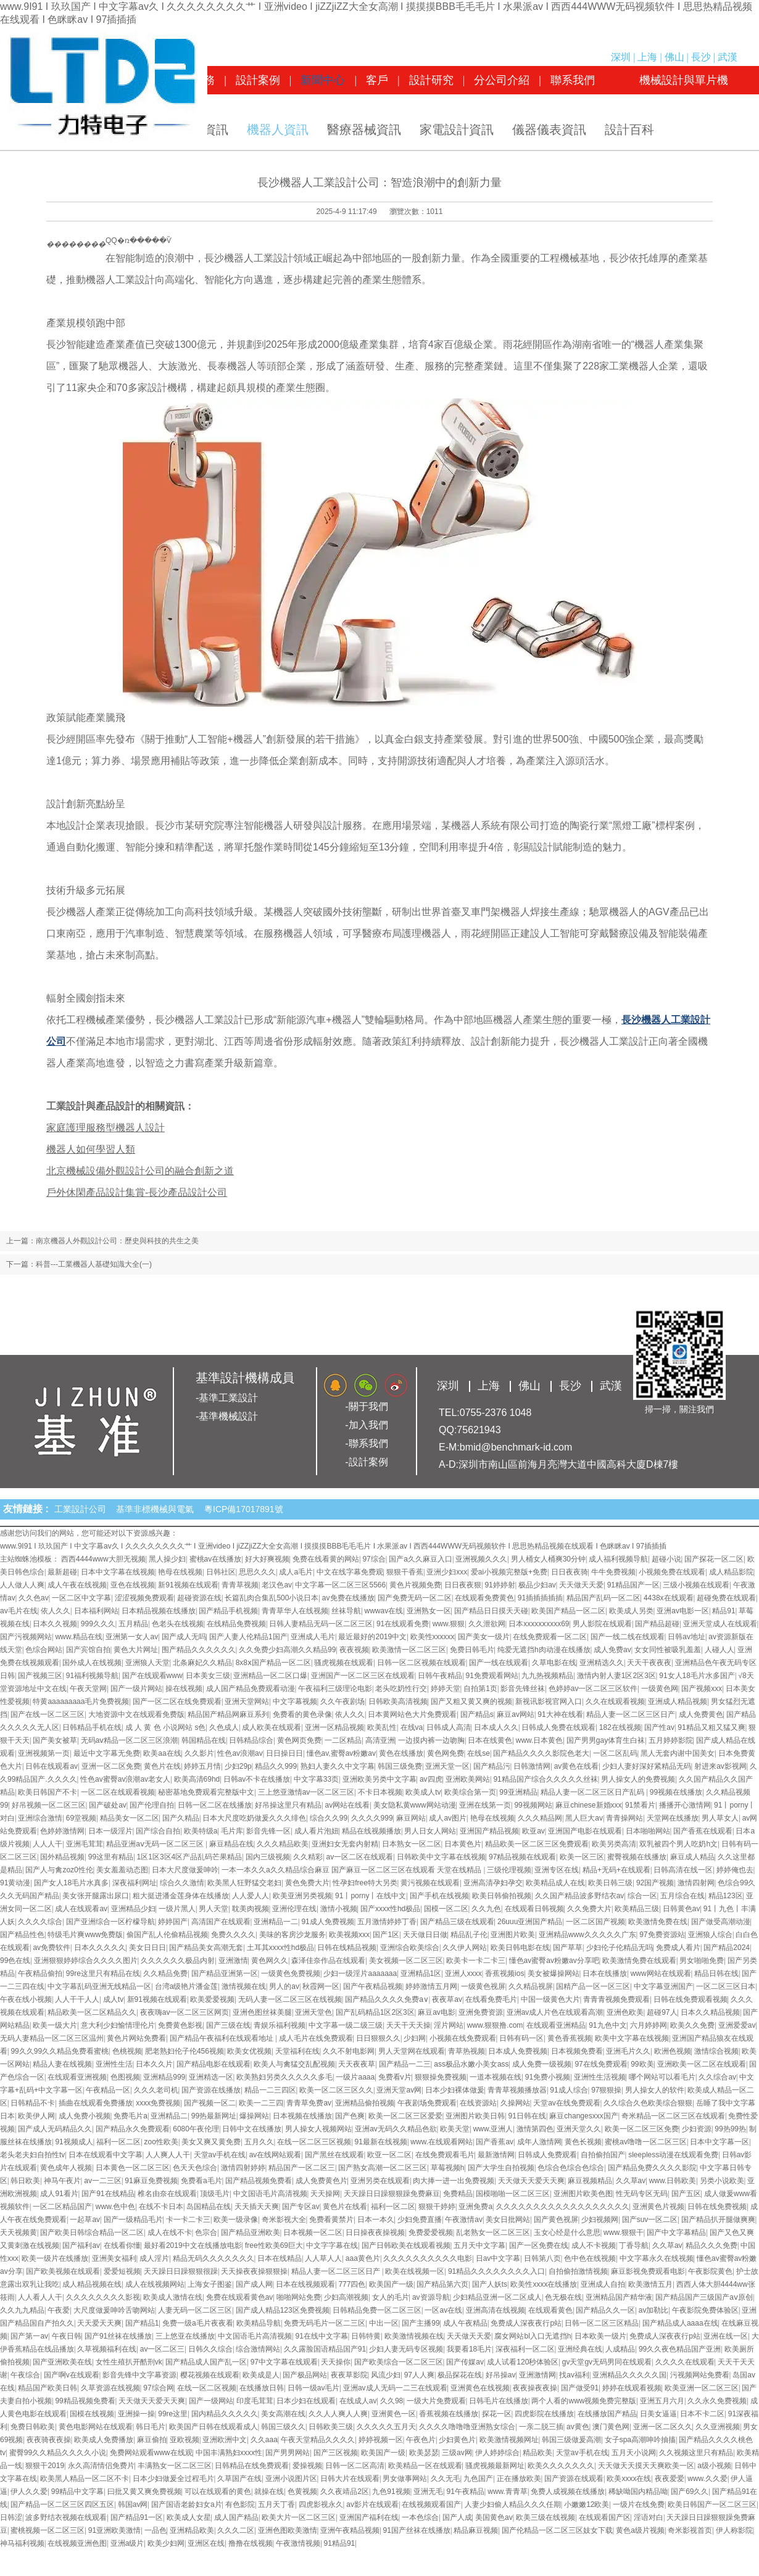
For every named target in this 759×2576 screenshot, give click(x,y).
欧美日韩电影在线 (520, 1947)
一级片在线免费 (639, 2504)
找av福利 (574, 2375)
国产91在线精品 (107, 2193)
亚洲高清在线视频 (495, 2310)
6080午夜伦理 (196, 2129)
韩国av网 (133, 2504)
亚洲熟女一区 (429, 1611)
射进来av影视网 (720, 1766)
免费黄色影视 (180, 2025)
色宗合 (206, 2232)
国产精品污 (491, 1766)
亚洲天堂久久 (579, 2129)
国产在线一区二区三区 (47, 1714)
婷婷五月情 (202, 1766)
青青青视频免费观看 (616, 1999)
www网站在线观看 (661, 1973)
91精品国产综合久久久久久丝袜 (545, 1779)
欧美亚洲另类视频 (302, 1895)
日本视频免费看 (577, 2051)
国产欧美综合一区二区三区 (398, 2362)
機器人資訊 (278, 129)
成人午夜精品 (465, 2323)
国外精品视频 (62, 1857)
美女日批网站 (508, 2219)
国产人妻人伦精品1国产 (248, 1636)
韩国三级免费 (400, 1766)
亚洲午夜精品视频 (350, 2530)
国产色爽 (350, 2116)
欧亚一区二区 (389, 2154)
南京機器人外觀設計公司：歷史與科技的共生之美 (117, 1241)
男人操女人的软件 (654, 2090)
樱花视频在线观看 (209, 2375)
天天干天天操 (408, 2025)
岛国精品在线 (208, 2206)
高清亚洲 (380, 1740)
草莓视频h (448, 2167)
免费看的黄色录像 (302, 1714)
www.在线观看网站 (441, 2142)
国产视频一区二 (210, 2103)
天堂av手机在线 (220, 2154)
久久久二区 (235, 2530)
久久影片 (199, 1753)
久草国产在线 (239, 2478)
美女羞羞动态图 (122, 1870)
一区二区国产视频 (595, 1921)
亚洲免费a (475, 2206)
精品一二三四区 (270, 2090)
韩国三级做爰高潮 (571, 2439)
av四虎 (431, 1779)
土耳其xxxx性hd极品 (280, 1947)
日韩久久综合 (210, 2349)
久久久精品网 (540, 1818)
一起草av (85, 2219)
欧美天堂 (455, 2129)
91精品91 (339, 2543)
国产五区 (686, 2193)
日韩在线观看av (51, 1766)
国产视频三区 (40, 1675)
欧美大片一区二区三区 (299, 2517)
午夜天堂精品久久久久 (318, 2439)
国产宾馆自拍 (88, 1649)
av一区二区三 (162, 2349)
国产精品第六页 (442, 2284)
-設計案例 (366, 1462)
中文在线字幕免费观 (350, 1572)
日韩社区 (221, 1572)
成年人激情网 (539, 2142)
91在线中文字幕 (321, 2336)
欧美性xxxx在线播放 (543, 2284)
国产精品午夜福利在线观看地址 (222, 2038)
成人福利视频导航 (618, 1559)
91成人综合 (568, 2090)
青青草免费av (308, 2103)
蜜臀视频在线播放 (636, 1857)
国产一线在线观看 (498, 1662)
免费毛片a (130, 2116)
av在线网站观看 (275, 2154)
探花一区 (497, 2413)
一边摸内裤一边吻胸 (431, 1740)
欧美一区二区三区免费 (642, 2129)
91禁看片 (640, 1805)
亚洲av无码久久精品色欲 (396, 2129)
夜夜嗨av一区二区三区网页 (185, 2012)
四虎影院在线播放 (544, 2413)
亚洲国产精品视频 (489, 1831)
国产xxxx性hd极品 (390, 1908)
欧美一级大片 (55, 2025)
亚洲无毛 (428, 2491)
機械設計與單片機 (683, 80)
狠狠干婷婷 (436, 2206)
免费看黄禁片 (331, 2219)
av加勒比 (654, 2310)
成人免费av (612, 1649)
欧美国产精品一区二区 (568, 1611)
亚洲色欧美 (625, 2012)
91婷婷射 (499, 1585)
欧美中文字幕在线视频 (632, 2038)
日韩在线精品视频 (346, 1947)
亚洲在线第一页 (485, 1805)
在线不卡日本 (161, 2206)
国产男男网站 (287, 2452)
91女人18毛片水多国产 (697, 1675)
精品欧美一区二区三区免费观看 (537, 1844)
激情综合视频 (716, 2051)
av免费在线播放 (348, 1598)
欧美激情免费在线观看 (639, 1960)
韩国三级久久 (283, 2426)
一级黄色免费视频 (290, 1973)
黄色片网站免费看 (136, 2038)
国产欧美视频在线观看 (63, 2271)
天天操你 (335, 2362)
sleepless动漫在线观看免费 (673, 2154)
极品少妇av (537, 1585)
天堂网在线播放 (673, 1818)
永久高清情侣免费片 (101, 2465)
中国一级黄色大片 (550, 1999)
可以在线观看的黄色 (218, 2491)
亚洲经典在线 (580, 2349)
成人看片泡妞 (316, 1831)
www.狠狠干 (623, 2232)
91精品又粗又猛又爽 (711, 1727)
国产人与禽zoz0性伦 (59, 1870)
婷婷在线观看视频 (632, 2388)
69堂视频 (81, 1818)
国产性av (659, 1727)
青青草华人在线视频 (295, 1611)
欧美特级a (201, 1831)
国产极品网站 (305, 2375)
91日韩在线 (527, 2116)
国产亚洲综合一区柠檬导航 (110, 1921)
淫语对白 (648, 2517)
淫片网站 (448, 2025)
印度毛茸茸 (254, 2401)
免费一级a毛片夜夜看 (197, 2323)
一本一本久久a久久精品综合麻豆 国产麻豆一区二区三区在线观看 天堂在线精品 (353, 1870)
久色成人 (224, 1727)
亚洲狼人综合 (710, 1934)
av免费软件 (51, 1947)
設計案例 (258, 80)
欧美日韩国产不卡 (47, 1792)
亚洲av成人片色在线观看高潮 (555, 2012)
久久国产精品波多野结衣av (579, 1895)
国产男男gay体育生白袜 (605, 1740)
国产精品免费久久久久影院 (652, 2167)
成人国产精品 (236, 2517)
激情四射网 (696, 1883)
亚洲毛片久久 (628, 2051)
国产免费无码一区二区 (415, 1598)
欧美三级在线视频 (545, 2517)
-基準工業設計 (227, 1398)
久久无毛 (445, 2478)
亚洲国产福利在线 (369, 2517)
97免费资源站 (661, 1934)
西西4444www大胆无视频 (103, 1559)
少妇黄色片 (457, 2439)
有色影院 (240, 2504)
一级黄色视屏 (483, 1986)
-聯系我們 (366, 1443)
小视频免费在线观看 (672, 1572)
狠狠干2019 (44, 2465)
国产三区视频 (335, 2452)
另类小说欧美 (722, 2180)
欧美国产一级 (391, 2284)
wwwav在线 (384, 1611)
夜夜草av (447, 1999)
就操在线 (269, 2491)
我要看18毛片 (469, 2349)
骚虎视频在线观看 (343, 1662)
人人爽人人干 (168, 2154)
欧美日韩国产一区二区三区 (712, 2504)
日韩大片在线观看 (350, 2478)
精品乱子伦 (468, 1934)
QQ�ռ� (121, 240)
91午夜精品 (465, 2491)
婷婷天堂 (445, 1688)
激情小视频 (338, 1908)
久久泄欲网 (486, 1623)
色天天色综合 (195, 2167)
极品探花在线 (460, 2375)
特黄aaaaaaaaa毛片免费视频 (81, 1701)
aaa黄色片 (363, 2258)
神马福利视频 (22, 2543)
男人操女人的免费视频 (638, 1779)
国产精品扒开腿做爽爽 (718, 2219)
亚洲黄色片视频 (658, 2206)
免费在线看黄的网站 (325, 1559)
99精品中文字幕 (77, 2491)
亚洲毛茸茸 (84, 1844)
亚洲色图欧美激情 (287, 2530)
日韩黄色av (681, 1908)
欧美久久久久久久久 (561, 2465)
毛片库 (232, 1831)
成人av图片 (448, 1818)
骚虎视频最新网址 (495, 2465)
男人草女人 (720, 1818)
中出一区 (384, 2323)
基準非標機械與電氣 (157, 1509)
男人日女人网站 (430, 1831)
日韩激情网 (531, 1766)
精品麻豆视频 (476, 2530)
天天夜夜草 (356, 2064)
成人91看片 (59, 2193)
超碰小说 (666, 1559)
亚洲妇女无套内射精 (345, 1844)
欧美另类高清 (614, 1844)
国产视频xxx (701, 1688)
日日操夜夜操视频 (375, 2232)
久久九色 (486, 1908)
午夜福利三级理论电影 (335, 1688)
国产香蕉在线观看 (702, 1831)
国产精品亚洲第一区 (224, 1973)
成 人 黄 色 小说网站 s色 (165, 1727)
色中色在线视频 (590, 2258)
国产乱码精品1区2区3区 (375, 2012)
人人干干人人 (77, 1999)
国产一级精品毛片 (133, 2219)
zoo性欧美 (161, 2142)
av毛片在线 (19, 1611)
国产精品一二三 (405, 2064)
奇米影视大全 (284, 2219)
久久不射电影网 (349, 2051)
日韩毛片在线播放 (498, 2401)
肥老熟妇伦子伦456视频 (184, 2051)
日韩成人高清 (448, 1727)
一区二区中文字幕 (81, 1598)
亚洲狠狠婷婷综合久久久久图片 (86, 1960)
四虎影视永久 (321, 2504)
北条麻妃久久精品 (202, 1662)
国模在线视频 (92, 2413)
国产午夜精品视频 (372, 1986)
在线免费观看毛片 (445, 2154)
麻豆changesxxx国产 (583, 2116)
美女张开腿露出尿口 (95, 1895)
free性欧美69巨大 (274, 2245)
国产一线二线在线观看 (628, 1636)
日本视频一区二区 (312, 2232)
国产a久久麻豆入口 (420, 1559)
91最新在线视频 (381, 2142)
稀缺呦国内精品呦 (638, 2491)
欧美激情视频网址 (509, 2439)
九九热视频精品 (547, 1675)
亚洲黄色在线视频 (480, 2388)
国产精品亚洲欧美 (250, 2232)
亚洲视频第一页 (44, 1753)
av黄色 (577, 2426)
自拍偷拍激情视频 (578, 2271)
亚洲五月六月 (662, 2401)
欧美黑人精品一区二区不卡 (84, 2478)
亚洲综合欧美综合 (409, 1947)
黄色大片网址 (136, 1649)
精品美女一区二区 (129, 1818)
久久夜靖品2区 (344, 2491)
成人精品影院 (731, 1572)
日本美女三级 (208, 1675)
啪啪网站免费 (298, 2297)
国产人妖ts (489, 2284)
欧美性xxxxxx (432, 1636)
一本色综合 (420, 2517)
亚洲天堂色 (313, 2012)
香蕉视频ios (504, 1973)
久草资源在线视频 (110, 2388)
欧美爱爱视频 (212, 1999)
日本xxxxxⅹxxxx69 (538, 1623)
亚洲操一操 (136, 2413)
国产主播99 (420, 2323)
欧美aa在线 (162, 1753)
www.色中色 (116, 2206)
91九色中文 (607, 2025)
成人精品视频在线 (92, 2284)
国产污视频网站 (26, 1636)
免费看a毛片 (201, 2180)
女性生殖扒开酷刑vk (129, 2362)
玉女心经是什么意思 (567, 2232)
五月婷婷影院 (671, 1740)
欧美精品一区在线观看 (425, 2465)
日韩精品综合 (251, 1740)
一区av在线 (443, 2310)
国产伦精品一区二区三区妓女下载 (557, 2530)
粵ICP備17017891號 (243, 1509)
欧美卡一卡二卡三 (475, 1960)
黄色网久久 (269, 1960)
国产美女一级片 (484, 1636)
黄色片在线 (162, 1766)
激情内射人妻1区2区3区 (616, 1675)
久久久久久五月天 (386, 2426)
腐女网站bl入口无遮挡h (532, 2336)
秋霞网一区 (320, 1986)
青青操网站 (624, 1818)
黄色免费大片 (307, 1883)
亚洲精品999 (164, 2077)
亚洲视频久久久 (481, 1559)
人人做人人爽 (22, 1585)
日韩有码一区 (521, 2038)
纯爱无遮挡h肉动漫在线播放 (544, 1649)
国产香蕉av (494, 2142)
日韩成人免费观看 (547, 2154)
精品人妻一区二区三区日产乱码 (593, 1792)
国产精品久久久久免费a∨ (387, 1999)
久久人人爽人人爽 (338, 2413)
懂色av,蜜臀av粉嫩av (341, 1753)
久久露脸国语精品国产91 (325, 2349)
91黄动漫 (15, 1883)
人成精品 (620, 2349)
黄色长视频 (583, 2142)
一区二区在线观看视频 (118, 1792)
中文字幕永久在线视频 (657, 2258)
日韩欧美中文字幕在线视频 (441, 1857)
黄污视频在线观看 (430, 1883)
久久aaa (264, 2439)
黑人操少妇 (167, 1559)
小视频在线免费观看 (462, 2038)
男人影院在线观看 (602, 1623)
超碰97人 (662, 2012)
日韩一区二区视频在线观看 (421, 1662)
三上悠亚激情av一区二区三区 (306, 1792)
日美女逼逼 (658, 2413)
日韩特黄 (366, 2336)
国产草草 (568, 1947)
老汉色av (277, 1585)
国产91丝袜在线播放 (118, 2336)
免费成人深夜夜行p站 (526, 2323)
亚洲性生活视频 (600, 2077)
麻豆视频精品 (590, 2180)
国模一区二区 (446, 1908)
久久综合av (717, 2077)
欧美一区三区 (582, 1857)
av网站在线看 (347, 1805)
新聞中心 (323, 80)
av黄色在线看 (576, 1766)
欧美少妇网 (166, 2543)
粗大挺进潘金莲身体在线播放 (181, 1895)
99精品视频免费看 (85, 2401)
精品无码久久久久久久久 (213, 2258)
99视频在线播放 (676, 1792)
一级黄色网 (659, 1688)
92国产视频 (655, 1883)
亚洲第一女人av (132, 1636)
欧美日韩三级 (610, 1883)
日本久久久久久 (100, 1947)
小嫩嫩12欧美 (586, 2504)
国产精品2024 (726, 1947)
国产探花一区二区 (714, 1559)
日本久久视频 (55, 1623)
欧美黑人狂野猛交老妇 (244, 1883)
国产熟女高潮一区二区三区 (382, 2167)
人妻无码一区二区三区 (195, 2310)
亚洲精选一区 (211, 2077)
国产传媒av (465, 2362)
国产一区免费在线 (538, 2245)
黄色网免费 (445, 1753)
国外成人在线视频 (92, 1662)
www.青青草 (507, 2491)
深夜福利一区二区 (525, 2349)
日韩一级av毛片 (314, 2388)
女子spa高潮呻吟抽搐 (640, 2439)
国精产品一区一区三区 (593, 1986)
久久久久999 (372, 1818)
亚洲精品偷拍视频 (364, 2103)
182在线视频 (620, 1727)
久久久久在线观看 (685, 2362)
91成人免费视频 (327, 1921)
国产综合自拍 (158, 1831)
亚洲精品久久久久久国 (629, 2375)
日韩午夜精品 (440, 1675)
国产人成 (457, 2517)
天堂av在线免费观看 (566, 2103)
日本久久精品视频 (710, 2012)
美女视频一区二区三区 (406, 1960)
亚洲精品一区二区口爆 (270, 1675)
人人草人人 (323, 2258)
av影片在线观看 (372, 2504)
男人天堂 (213, 1908)
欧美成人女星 (189, 2517)
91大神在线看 (560, 1714)
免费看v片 (395, 2077)
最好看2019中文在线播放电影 (193, 2245)
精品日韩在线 (716, 1973)
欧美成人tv (423, 1792)
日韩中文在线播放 (251, 2129)
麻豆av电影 (436, 2012)
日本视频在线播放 (302, 2116)
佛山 (674, 57)
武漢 (727, 57)
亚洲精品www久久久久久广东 (587, 1934)
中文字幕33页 (316, 1779)
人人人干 (47, 1844)
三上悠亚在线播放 (185, 2336)
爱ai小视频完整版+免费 (509, 1572)
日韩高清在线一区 (683, 1870)
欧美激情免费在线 (657, 1921)
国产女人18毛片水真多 (71, 1883)
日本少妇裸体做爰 (454, 2090)
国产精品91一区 (136, 2517)
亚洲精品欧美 (192, 2530)
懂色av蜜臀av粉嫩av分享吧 (554, 1960)
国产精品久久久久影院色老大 (541, 1753)
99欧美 (642, 2064)
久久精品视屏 (530, 1986)
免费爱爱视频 (431, 2232)
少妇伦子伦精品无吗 (619, 1947)
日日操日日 (284, 1753)
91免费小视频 (547, 2077)
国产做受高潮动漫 (720, 1921)
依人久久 (55, 1611)
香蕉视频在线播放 (448, 2413)
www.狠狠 (449, 1623)
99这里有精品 (110, 1857)
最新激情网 (496, 2154)
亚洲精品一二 (276, 1921)
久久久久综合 (40, 1921)
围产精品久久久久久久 (199, 1649)
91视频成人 (74, 2142)
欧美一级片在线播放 (55, 2258)
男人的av (284, 1986)
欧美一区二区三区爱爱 (405, 2116)
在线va (411, 1727)
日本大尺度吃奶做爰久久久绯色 (254, 1818)
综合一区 (642, 1895)
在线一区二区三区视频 (314, 2142)
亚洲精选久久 (601, 1662)
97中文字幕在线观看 (284, 2362)
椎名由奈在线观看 (167, 2193)
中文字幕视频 (295, 1701)
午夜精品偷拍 (40, 1973)
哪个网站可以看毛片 (662, 2077)
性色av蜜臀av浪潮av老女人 (125, 1779)
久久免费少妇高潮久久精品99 (287, 1649)
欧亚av (533, 1831)
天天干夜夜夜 (649, 1662)
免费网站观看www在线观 (151, 2452)
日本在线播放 (605, 1973)
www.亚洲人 (493, 2129)
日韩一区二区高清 (354, 2465)
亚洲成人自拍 (603, 2284)
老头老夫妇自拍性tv (32, 2154)
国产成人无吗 (184, 1636)
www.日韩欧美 (673, 2180)
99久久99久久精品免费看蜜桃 (59, 2051)
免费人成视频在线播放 (568, 2491)
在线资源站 (478, 2103)
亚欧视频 (184, 2439)
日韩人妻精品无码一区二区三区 (321, 1623)
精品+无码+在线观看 (616, 1870)
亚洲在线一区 (725, 2336)
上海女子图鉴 (210, 2284)
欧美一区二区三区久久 (336, 2090)
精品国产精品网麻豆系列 (228, 1714)
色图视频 (125, 2077)
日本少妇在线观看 (306, 2401)
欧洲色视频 (672, 2051)
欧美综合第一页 (470, 1792)
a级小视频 (714, 2465)
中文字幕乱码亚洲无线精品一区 (99, 1986)
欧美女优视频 (249, 2051)
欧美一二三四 (261, 2103)
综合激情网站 (258, 2349)
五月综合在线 (682, 1895)
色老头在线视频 (178, 1623)
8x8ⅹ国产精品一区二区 (273, 1662)
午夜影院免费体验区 (705, 2310)
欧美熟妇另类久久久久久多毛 (284, 2077)
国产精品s (477, 1714)
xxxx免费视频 (158, 2103)
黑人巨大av (584, 1818)
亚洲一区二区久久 (662, 2426)
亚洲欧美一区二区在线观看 (701, 2064)
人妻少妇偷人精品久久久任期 (513, 2504)
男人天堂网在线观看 (411, 2051)
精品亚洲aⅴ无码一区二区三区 (155, 1844)
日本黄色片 (462, 1844)
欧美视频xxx (349, 1934)
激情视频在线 (244, 1986)
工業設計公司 (82, 1509)
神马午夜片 (62, 2180)
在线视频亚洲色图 (77, 2543)
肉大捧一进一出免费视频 (453, 2180)
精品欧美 (537, 2452)
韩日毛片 (150, 2426)
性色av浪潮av (239, 1753)
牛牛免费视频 (613, 1572)
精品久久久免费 (711, 2245)
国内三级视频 (268, 1857)
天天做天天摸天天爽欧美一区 (646, 2465)
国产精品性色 (22, 1934)
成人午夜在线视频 (77, 1585)
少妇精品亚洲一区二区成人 (497, 2297)
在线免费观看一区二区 (550, 1636)
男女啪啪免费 (701, 1960)
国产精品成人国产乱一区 (206, 2362)
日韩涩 (11, 2517)
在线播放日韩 (261, 2388)
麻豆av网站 (515, 1714)
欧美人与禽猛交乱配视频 (294, 2064)
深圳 (621, 57)
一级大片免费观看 (436, 2401)
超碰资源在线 (199, 1598)
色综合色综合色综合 (570, 2167)
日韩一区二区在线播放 (215, 1805)
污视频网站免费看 (699, 2375)
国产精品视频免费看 (258, 2180)
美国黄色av (494, 2517)
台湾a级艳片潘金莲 (186, 1986)
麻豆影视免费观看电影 (648, 2271)
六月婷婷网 (648, 2025)
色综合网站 (43, 1649)
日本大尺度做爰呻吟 (185, 1870)
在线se (478, 1753)
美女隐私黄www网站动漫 (414, 1805)
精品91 (723, 1611)
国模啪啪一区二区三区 (513, 2193)
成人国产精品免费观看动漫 (250, 1688)
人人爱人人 (250, 1895)
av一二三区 (103, 2180)
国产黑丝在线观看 (334, 2154)
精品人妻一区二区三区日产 (630, 1714)
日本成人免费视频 (517, 2051)
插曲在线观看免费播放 (96, 2103)
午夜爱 (59, 2310)
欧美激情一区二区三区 (409, 1649)
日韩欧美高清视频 (398, 1701)
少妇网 (415, 2038)
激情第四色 (535, 2129)
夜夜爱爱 (669, 2478)
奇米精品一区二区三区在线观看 (673, 2116)
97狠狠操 (606, 2090)
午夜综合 (25, 2375)
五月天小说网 (634, 2452)
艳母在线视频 (180, 1572)
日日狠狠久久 (378, 2038)
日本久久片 (154, 2064)
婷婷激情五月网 (431, 1986)
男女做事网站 (405, 2478)
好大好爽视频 (267, 1559)
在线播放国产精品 (607, 2413)
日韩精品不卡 (32, 2103)
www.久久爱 (707, 2478)
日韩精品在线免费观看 (252, 2465)
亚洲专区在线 (556, 1870)
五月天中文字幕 (479, 2245)
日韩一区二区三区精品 (602, 2323)
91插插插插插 (540, 1598)
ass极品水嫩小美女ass (471, 2064)
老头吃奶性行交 (401, 1688)
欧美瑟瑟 (424, 2452)
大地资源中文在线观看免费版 (136, 1714)
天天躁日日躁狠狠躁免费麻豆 (392, 2193)
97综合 (373, 1559)
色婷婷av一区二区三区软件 (593, 1688)
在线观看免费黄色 (484, 1598)
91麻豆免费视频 (151, 2180)
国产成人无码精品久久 (55, 2129)
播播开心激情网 (685, 1805)
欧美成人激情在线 (172, 2297)
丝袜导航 (346, 1611)
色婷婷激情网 (62, 1831)
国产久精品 (180, 1818)
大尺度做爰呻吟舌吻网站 (114, 2310)
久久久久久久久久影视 (103, 2297)
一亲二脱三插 (541, 2426)
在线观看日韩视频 (534, 1908)
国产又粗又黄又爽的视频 (471, 1701)
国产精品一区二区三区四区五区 (62, 2504)
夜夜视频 (354, 1649)
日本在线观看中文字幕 (105, 2154)
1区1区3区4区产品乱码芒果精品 (190, 1857)
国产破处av (107, 1805)
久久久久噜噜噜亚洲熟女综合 (467, 2426)
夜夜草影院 (349, 2375)
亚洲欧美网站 (468, 1779)
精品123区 (725, 1895)
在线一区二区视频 (206, 2388)
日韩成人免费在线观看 (558, 1727)
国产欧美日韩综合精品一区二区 (92, 2232)
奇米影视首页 (690, 2530)
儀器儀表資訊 (549, 129)
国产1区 (386, 1934)
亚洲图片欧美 (513, 1934)
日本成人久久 (496, 1727)
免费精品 (458, 2193)
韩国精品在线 (203, 1740)
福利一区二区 (118, 2142)
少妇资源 (696, 2129)
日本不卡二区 (702, 2413)
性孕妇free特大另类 (365, 1883)
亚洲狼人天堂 (147, 1662)
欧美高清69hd (197, 1779)
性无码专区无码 (642, 2193)
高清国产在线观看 (221, 1921)
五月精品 (133, 1623)
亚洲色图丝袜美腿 (262, 2012)
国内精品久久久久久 (224, 2413)
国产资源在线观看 (573, 2478)
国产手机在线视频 (439, 1895)
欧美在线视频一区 (414, 2271)
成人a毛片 (296, 1572)
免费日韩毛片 (472, 1649)
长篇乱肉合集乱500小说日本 (271, 1598)
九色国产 (478, 2478)
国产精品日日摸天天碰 (491, 1611)
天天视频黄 (18, 2232)
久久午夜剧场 (342, 1701)
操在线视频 (183, 1688)
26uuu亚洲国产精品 (529, 1921)
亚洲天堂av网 (398, 2090)
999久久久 (98, 1623)
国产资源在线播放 (211, 2090)
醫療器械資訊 (364, 129)
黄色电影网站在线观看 (96, 2426)
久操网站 (515, 2103)
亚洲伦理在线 (294, 1908)
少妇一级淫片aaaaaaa (360, 1973)
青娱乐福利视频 (279, 2025)
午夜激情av (464, 2219)
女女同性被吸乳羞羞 (667, 1649)
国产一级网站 (211, 2401)
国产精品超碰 (657, 1623)
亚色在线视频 (132, 1585)
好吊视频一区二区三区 (49, 1805)
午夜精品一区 (108, 2090)
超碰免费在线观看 (726, 1598)
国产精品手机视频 (228, 1611)
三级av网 (457, 2452)
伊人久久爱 (29, 2491)
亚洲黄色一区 (393, 2413)
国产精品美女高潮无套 (206, 1947)
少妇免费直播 (419, 2219)
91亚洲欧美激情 (114, 2530)
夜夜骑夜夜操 (49, 2439)
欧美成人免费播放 (103, 2439)
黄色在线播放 (401, 1753)
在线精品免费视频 (236, 1623)
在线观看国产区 (605, 2517)
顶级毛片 (215, 2193)
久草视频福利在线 (106, 2349)
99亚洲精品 (518, 1792)
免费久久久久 (233, 1934)
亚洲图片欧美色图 (583, 2193)
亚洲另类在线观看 (380, 2180)
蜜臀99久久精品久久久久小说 (57, 2452)
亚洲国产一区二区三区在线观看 (363, 1675)
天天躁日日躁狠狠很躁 (181, 2271)
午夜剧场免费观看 (427, 2103)
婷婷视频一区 (381, 2439)
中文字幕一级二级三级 (346, 2025)
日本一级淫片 (110, 1831)
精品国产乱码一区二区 (603, 1598)
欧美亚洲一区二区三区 (702, 2388)
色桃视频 (127, 2051)
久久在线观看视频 (615, 1701)
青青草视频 (240, 1585)
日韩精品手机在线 (92, 1727)
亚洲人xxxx (463, 1973)
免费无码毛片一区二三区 (324, 2323)
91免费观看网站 (492, 1675)
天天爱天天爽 (99, 2323)
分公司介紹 (501, 80)
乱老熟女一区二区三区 (493, 2232)
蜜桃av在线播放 (215, 1559)
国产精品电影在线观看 (213, 2064)
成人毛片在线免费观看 (316, 2038)
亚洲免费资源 (480, 2012)
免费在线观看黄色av (239, 2297)
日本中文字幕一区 (719, 2142)
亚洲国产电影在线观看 (585, 1831)
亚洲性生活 (114, 2064)
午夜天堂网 (88, 1688)
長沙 (701, 57)
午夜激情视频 (298, 2543)
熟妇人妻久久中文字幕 (338, 1766)
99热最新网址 (213, 2116)
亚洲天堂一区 (447, 1766)
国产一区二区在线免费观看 (177, 1701)
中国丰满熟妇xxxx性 (229, 2452)
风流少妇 (385, 2375)
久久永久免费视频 (717, 2401)
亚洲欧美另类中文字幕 (379, 1779)
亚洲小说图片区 (291, 2478)
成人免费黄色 (701, 1714)
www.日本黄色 (539, 1740)
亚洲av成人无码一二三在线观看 (395, 2388)
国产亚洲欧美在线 (62, 2362)
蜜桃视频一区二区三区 (47, 2530)
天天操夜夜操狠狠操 (254, 2271)
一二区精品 (343, 1740)
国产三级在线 (228, 2025)
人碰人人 (719, 1649)
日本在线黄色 (490, 1740)
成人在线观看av (81, 1908)
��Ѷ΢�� (169, 240)
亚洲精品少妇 (133, 1908)
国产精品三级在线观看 (457, 1921)
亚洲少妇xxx (446, 1572)
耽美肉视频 (250, 1908)
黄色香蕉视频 (569, 2038)
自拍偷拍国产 (603, 2154)
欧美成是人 (261, 2375)
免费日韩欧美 (32, 2426)
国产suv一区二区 (650, 2219)
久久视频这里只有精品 (696, 2452)
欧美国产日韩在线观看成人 (213, 2426)
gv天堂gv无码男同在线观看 (607, 2362)
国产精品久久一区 (605, 2310)
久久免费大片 (589, 1908)
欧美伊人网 (36, 2116)
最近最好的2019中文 (372, 1636)
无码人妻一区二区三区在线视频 (290, 1999)
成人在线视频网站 (155, 2284)
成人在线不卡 (169, 2232)
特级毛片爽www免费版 (85, 1934)
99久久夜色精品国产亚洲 (680, 2349)
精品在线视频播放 (371, 1831)
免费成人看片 (678, 1947)
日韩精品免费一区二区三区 (377, 2310)
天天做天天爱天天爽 (531, 2180)
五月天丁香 (276, 2504)
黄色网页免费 (299, 1740)
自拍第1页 (480, 1688)
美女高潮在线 (283, 2413)
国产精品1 (142, 2323)
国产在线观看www (152, 1675)
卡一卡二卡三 (188, 2219)
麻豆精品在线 (231, 1844)
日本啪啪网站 (648, 1831)
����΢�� (152, 240)
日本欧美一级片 (600, 2336)
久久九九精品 (22, 2310)
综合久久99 (328, 1818)
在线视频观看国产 (431, 2504)
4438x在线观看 (669, 1598)
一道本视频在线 (495, 2077)
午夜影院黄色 (710, 2271)
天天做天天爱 (581, 1585)
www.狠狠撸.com (495, 2025)
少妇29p (238, 1766)
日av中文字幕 (498, 2258)
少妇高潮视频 (346, 2297)
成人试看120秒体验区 (522, 2362)
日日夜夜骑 (569, 1572)
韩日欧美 (25, 2180)
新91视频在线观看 (188, 1585)
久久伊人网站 (464, 1947)
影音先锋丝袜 (522, 1688)
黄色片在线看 (345, 2206)
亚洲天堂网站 (247, 1701)
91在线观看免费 (402, 1623)
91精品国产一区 (633, 1585)
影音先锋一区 (268, 1831)
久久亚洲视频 (717, 2426)
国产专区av (301, 2206)
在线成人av (358, 2401)
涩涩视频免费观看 (144, 1598)
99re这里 (173, 2413)
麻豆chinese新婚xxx (588, 1805)
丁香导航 (634, 2245)
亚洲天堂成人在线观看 (720, 1623)
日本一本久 (375, 2219)
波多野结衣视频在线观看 (66, 2517)
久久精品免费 (165, 1973)
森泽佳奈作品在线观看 (328, 1960)
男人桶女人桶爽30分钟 (548, 1559)
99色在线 (15, 1960)
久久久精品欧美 (283, 1844)
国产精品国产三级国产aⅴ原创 (704, 2297)
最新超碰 (62, 1572)
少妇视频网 (599, 2219)
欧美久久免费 (692, 2025)
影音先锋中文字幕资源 (139, 2375)
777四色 (351, 2284)
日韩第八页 (542, 2258)
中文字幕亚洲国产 (663, 1986)
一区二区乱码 (615, 1753)
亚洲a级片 (127, 2543)
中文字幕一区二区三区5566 (340, 1585)
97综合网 (158, 2388)
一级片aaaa (355, 2077)
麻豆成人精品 (692, 1857)
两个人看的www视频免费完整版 (583, 2401)
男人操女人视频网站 (318, 2129)
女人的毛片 (390, 2297)
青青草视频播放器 (517, 2090)
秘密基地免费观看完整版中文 (206, 1792)
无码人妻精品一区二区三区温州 (52, 2038)
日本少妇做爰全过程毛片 (173, 2478)
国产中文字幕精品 (676, 2232)
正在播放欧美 (519, 2478)
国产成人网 (254, 2284)
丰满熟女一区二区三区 (175, 2465)
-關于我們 (366, 1406)
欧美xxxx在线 (629, 2478)
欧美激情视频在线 (414, 2336)
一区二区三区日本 (725, 1986)
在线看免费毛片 (491, 1999)
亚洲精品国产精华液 (619, 2297)
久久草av (631, 2180)
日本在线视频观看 (305, 2284)
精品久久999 (276, 1766)
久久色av (34, 1598)
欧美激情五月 (650, 2284)
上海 (647, 57)
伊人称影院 (734, 2530)
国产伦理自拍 (152, 1805)
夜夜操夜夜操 (535, 2388)
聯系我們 (572, 80)
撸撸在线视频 (250, 2543)
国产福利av (81, 2245)
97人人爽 (419, 2375)
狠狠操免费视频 (441, 2077)
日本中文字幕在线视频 (118, 1572)
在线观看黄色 (550, 2310)
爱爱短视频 (122, 2271)
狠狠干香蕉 (404, 1572)
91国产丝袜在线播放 (416, 2530)
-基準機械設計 (227, 1416)
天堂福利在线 (297, 2051)
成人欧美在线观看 (271, 1727)
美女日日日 (147, 1947)
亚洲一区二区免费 (111, 1766)
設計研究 (431, 80)
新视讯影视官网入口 (548, 1701)
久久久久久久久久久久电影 (427, 2258)
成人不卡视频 (593, 2245)
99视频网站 (533, 1805)
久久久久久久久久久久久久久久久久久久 (562, 2206)
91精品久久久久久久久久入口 (496, 2271)
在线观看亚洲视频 (77, 2077)
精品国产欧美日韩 (47, 2388)
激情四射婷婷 (243, 2167)
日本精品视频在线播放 (159, 1611)
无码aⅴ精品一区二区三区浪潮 (129, 1740)
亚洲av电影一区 (683, 1611)
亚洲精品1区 (421, 1973)
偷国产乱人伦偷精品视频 (167, 1934)
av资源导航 (431, 2297)
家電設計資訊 (457, 129)
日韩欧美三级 (331, 2426)
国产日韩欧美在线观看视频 (406, 2245)
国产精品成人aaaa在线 (680, 2323)
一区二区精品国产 (62, 2206)
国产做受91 (580, 2388)
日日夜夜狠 (462, 1585)
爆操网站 (254, 2116)
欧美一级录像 (236, 2219)
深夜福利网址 (134, 1883)
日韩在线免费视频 (717, 2206)
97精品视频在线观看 (522, 1857)
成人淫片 (154, 2258)
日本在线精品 (279, 2258)
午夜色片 (421, 2439)
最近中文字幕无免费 (106, 1753)
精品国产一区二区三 (301, 2167)
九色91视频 (391, 2491)
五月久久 (259, 2142)
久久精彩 (308, 1857)
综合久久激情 (182, 1883)
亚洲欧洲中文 (224, 2439)
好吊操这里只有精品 (288, 1805)
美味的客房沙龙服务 (292, 1934)
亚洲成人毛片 (313, 1636)
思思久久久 (257, 1572)
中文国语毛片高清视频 (270, 2193)
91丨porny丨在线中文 (370, 1895)
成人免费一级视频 (541, 2064)
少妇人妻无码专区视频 (406, 2349)
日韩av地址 (686, 1636)
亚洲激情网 (537, 2375)
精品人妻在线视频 (62, 2064)
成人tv (113, 1999)
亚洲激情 (233, 1960)
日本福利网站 (96, 1611)
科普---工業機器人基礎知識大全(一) (94, 1264)
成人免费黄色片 (321, 2180)
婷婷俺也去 (734, 1870)
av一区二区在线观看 (360, 1857)
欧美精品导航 (258, 2323)
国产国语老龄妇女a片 (186, 2504)
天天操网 (325, 2193)
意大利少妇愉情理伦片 (118, 2025)
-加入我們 (366, 1425)
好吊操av (501, 2375)
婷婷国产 (173, 1921)
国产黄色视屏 (556, 2219)
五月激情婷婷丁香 (387, 1921)
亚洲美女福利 (114, 2258)
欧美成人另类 (631, 1611)
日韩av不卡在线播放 (257, 1779)
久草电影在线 (554, 1662)
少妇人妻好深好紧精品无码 (646, 1766)
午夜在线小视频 (26, 1999)
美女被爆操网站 (553, 1973)
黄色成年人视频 (66, 2167)
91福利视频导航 (92, 1675)
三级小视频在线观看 (696, 1585)
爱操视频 (307, 2465)
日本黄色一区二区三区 (133, 2167)
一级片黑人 (177, 1908)
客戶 (377, 80)
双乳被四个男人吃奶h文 (678, 1844)
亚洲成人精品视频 (677, 1701)
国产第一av (29, 2336)
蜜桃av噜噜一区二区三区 (646, 2142)
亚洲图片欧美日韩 (475, 2116)
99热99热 (730, 2129)
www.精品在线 (78, 1636)
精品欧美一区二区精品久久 (92, 2012)
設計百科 (629, 129)
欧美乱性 (382, 1727)
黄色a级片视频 (640, 2530)
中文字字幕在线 (332, 2245)
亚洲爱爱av (737, 2025)
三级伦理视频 (509, 1870)
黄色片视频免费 (415, 1585)
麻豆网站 (411, 1818)
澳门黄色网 (610, 2426)
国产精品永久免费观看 (133, 2129)
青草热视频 (466, 2051)
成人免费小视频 (84, 2116)
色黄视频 (302, 2491)
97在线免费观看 (600, 2064)
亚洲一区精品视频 (334, 1727)
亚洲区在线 (206, 2543)
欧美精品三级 (637, 1908)
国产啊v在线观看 (71, 2375)
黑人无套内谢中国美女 (678, 1753)
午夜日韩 (66, 2336)
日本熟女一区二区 (411, 1844)
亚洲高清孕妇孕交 (493, 1883)
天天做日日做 (425, 1934)
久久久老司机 (156, 2090)
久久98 (391, 2401)
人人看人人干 (40, 2297)
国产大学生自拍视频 (501, 2167)
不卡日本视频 (380, 1792)
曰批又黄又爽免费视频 (144, 2491)
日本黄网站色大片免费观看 (412, 1714)
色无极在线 (563, 2297)
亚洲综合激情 (40, 1818)
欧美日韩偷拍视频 (501, 1895)
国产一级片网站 (136, 1688)
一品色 (155, 2530)
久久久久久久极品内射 (178, 1960)
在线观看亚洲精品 (556, 2025)
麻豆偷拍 (152, 2439)
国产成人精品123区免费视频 (283, 2310)
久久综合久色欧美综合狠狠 (647, 2103)
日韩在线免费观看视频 (690, 1999)
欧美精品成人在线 (555, 1883)
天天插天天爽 (256, 2206)
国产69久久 (689, 2491)
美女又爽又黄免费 (211, 2142)
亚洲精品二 (169, 2116)
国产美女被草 (55, 1740)
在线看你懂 (122, 2245)
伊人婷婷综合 (497, 2452)
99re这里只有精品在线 (103, 1973)
